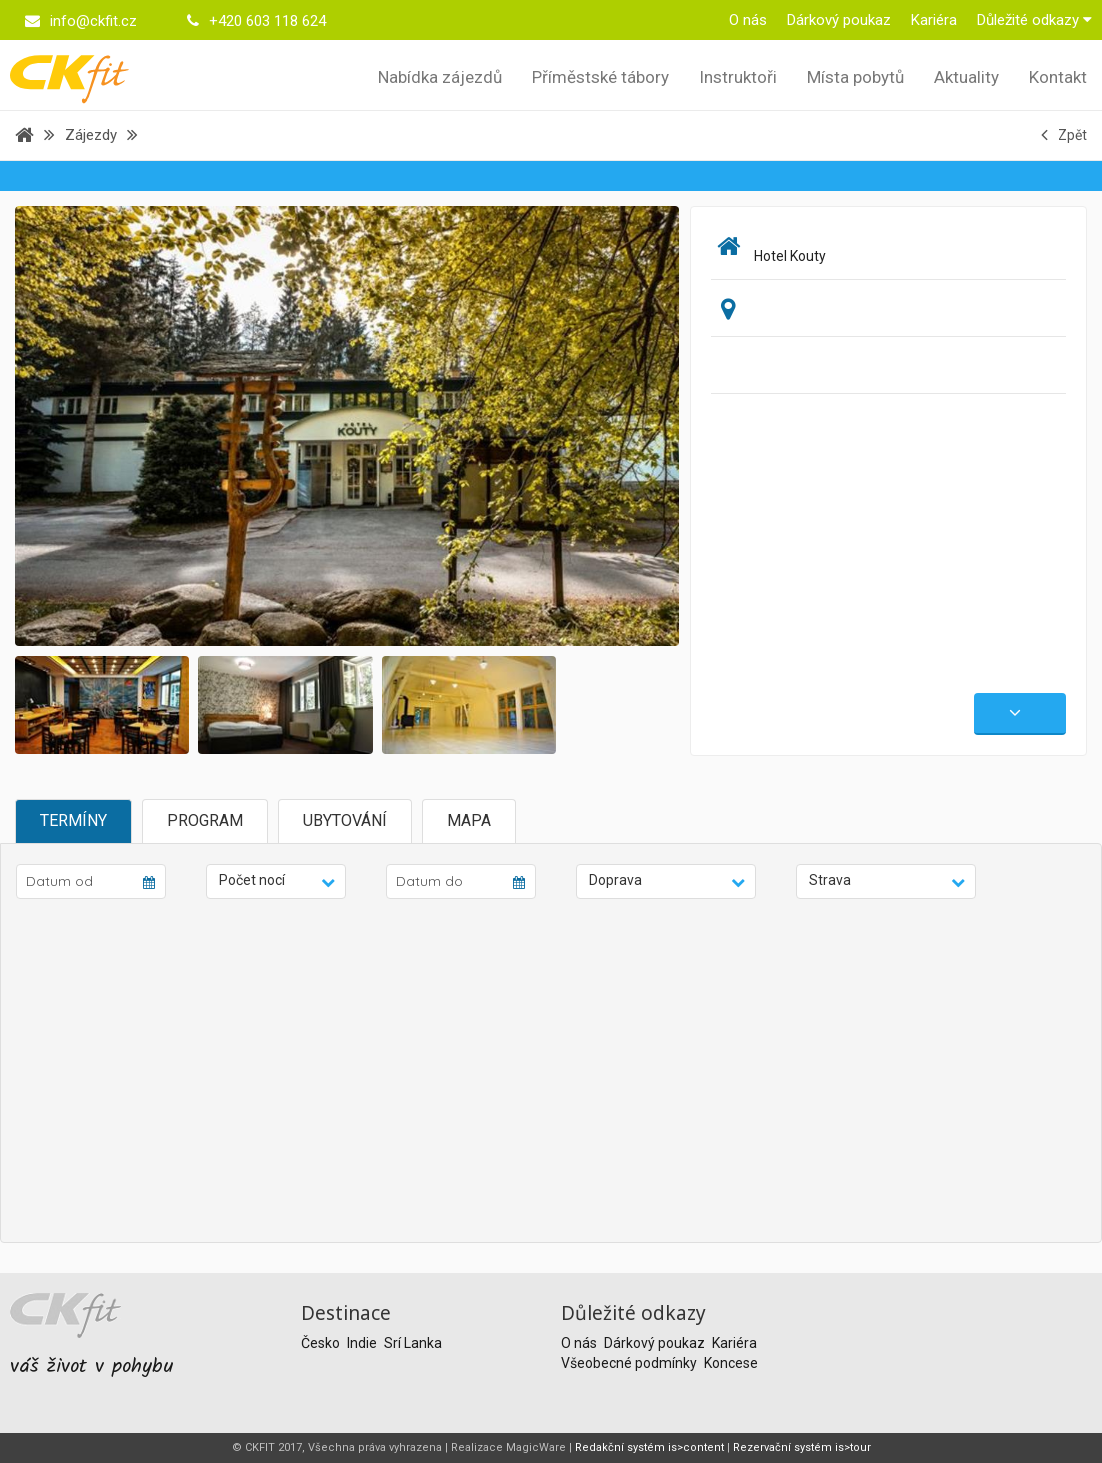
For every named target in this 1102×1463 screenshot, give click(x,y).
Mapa (469, 820)
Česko (322, 1343)
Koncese (731, 1363)
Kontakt (1058, 77)
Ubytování (345, 820)
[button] (276, 881)
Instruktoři (738, 77)
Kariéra (934, 20)
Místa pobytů (855, 77)
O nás (748, 20)
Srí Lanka (413, 1343)
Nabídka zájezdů (440, 77)
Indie (363, 1343)
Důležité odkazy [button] (1034, 20)
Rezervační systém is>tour (802, 1447)
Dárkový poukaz (839, 20)
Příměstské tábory (600, 77)
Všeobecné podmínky (630, 1363)
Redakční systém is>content (649, 1447)
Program (205, 820)
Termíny (73, 820)
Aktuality (966, 77)
